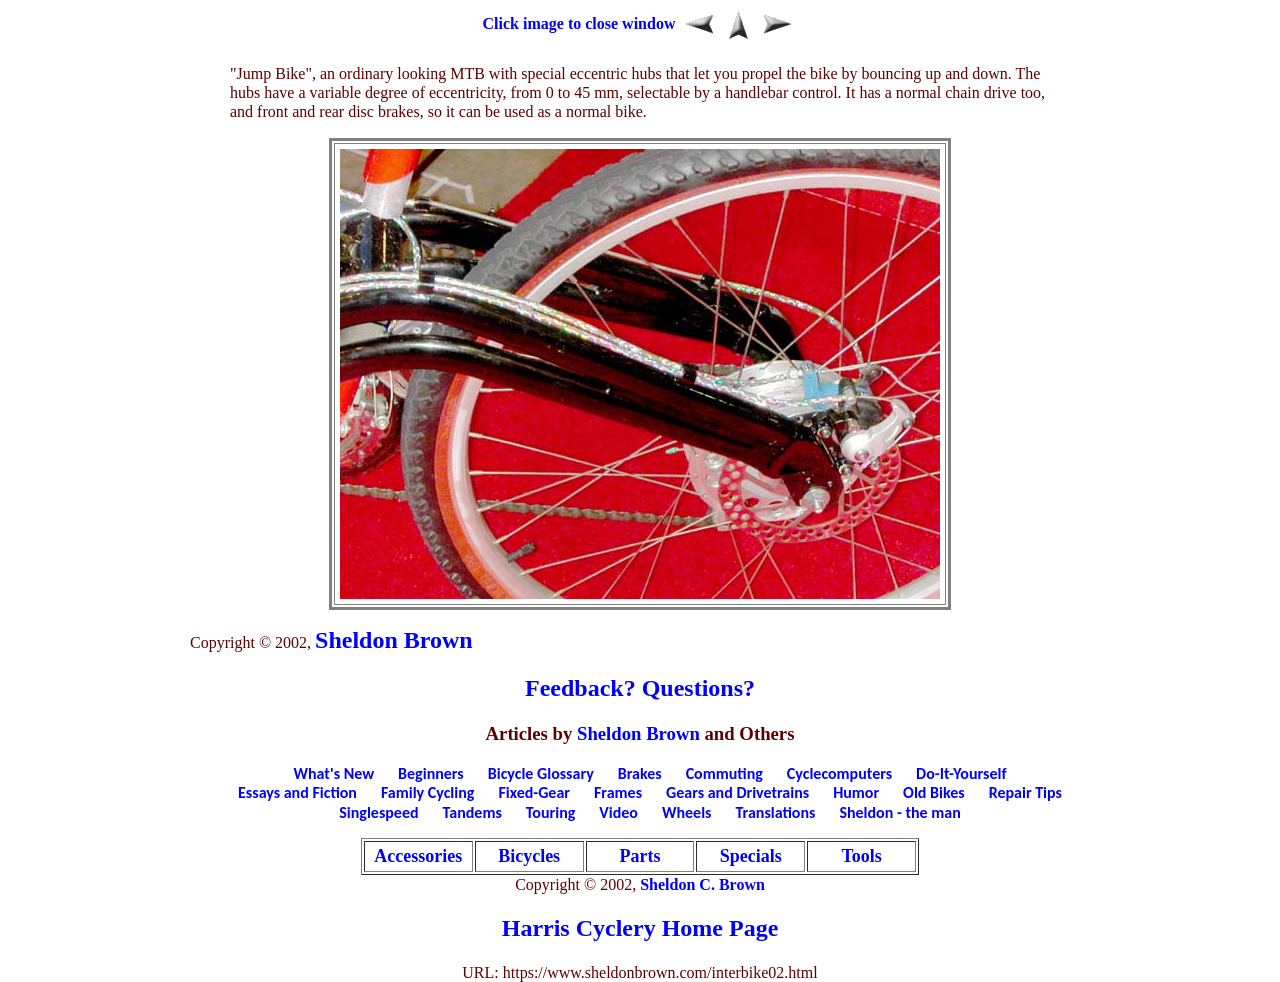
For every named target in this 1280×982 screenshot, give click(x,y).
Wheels (687, 812)
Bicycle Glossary (541, 773)
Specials (751, 856)
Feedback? (580, 688)
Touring (551, 812)
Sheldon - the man (899, 812)
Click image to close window (579, 23)
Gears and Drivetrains (737, 792)
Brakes (640, 773)
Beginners (431, 773)
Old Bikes (934, 792)
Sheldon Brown (394, 640)
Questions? (698, 688)
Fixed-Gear (534, 792)
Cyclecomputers (839, 773)
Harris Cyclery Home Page (640, 928)
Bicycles (529, 856)
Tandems (472, 812)
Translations (775, 812)
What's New (334, 773)
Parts (639, 856)
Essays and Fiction (297, 792)
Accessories (418, 856)
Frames (618, 792)
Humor (856, 792)
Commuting (724, 773)
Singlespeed (378, 812)
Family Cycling (427, 792)
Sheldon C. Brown (702, 884)
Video (618, 812)
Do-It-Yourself (961, 773)
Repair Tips (1025, 792)
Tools (862, 856)
